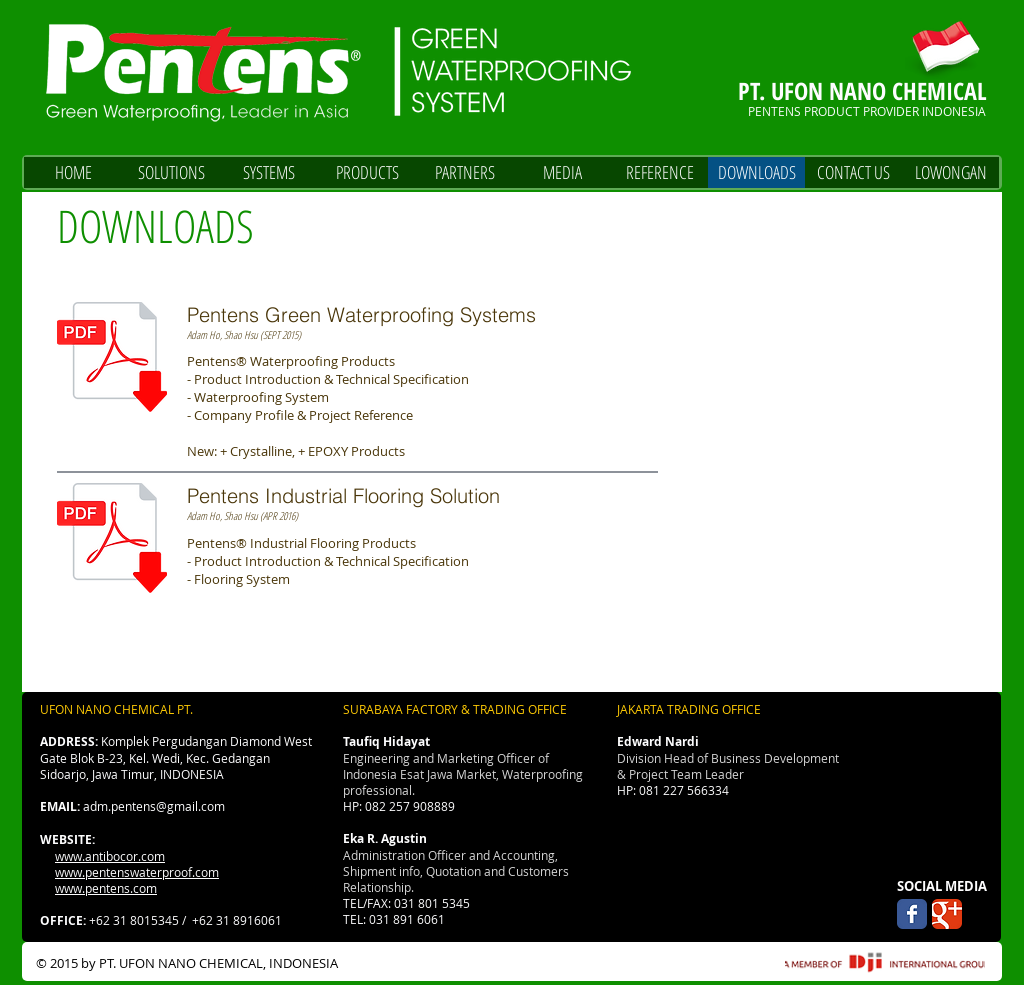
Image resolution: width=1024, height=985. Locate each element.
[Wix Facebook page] (912, 914)
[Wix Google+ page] (947, 914)
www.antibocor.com (110, 856)
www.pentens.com (106, 888)
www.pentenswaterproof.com (137, 872)
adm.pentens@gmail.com (154, 806)
